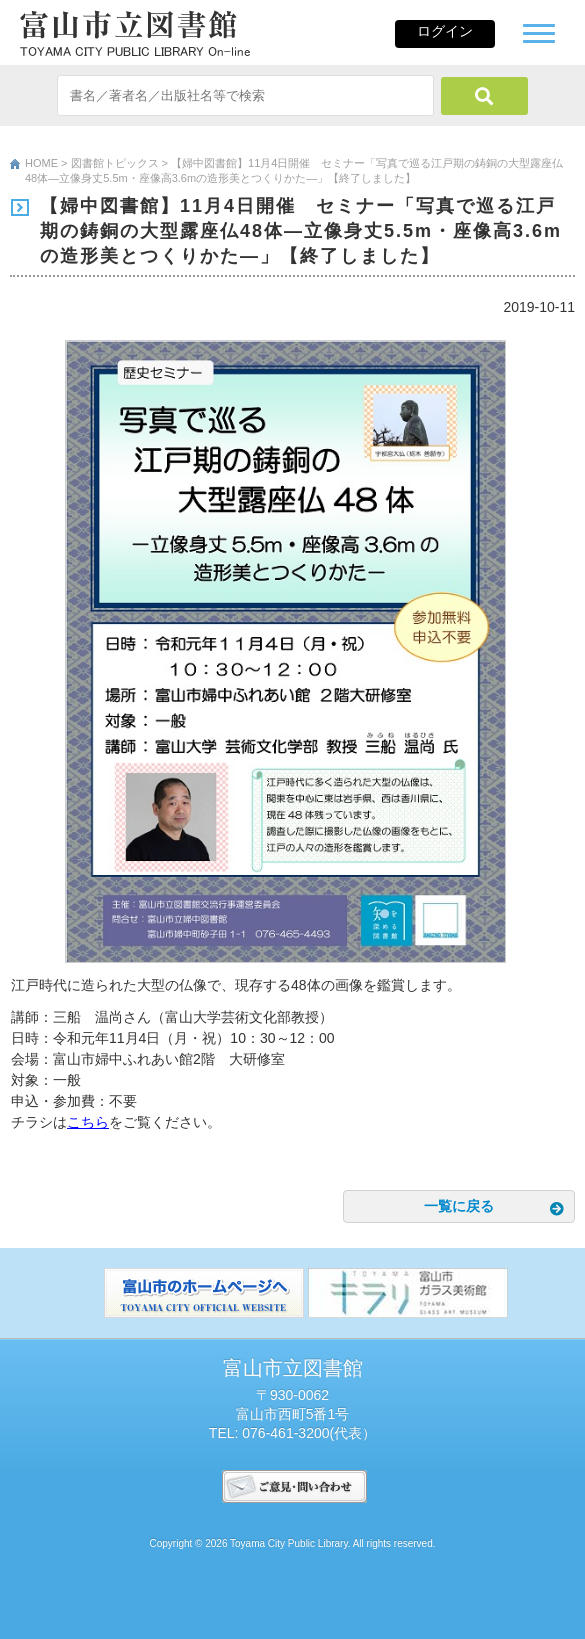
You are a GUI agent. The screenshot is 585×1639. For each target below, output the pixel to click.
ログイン (445, 31)
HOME (41, 163)
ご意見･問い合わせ (294, 1486)
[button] (539, 31)
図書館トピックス (115, 163)
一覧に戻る (459, 1206)
